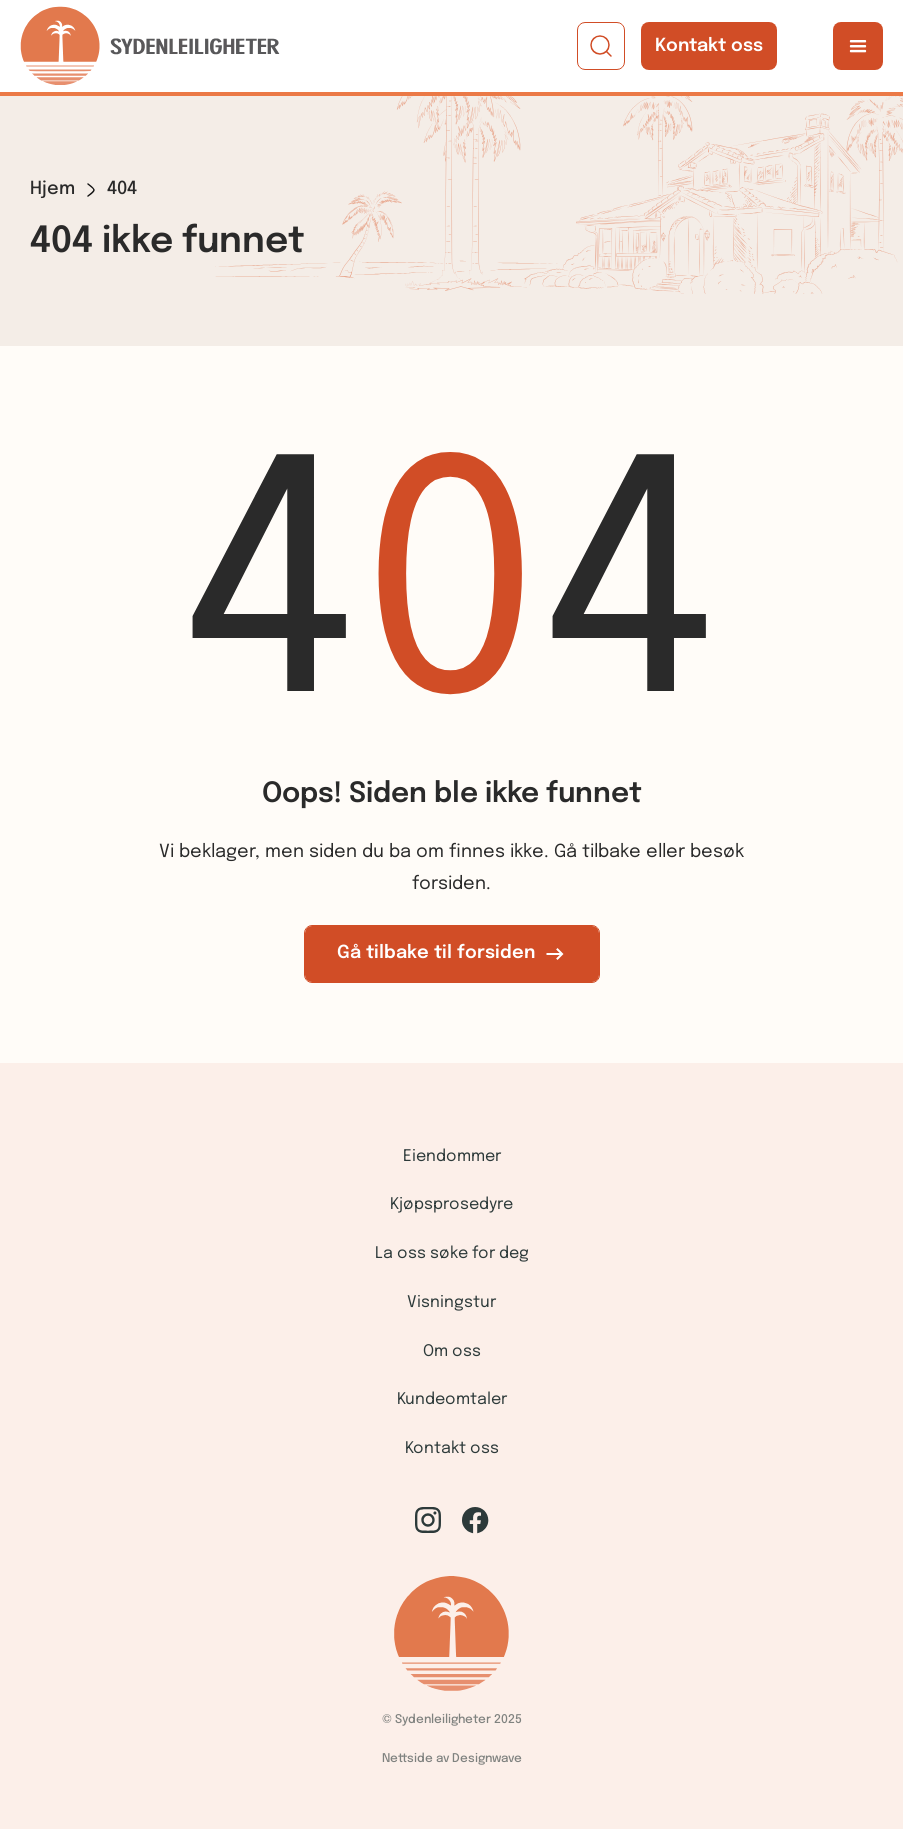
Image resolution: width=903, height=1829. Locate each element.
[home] (150, 46)
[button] (858, 46)
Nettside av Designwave (452, 1759)
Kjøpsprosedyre (451, 1204)
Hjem (52, 189)
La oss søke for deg (452, 1253)
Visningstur (451, 1302)
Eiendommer (452, 1156)
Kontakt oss (709, 46)
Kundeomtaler (452, 1399)
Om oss (452, 1351)
